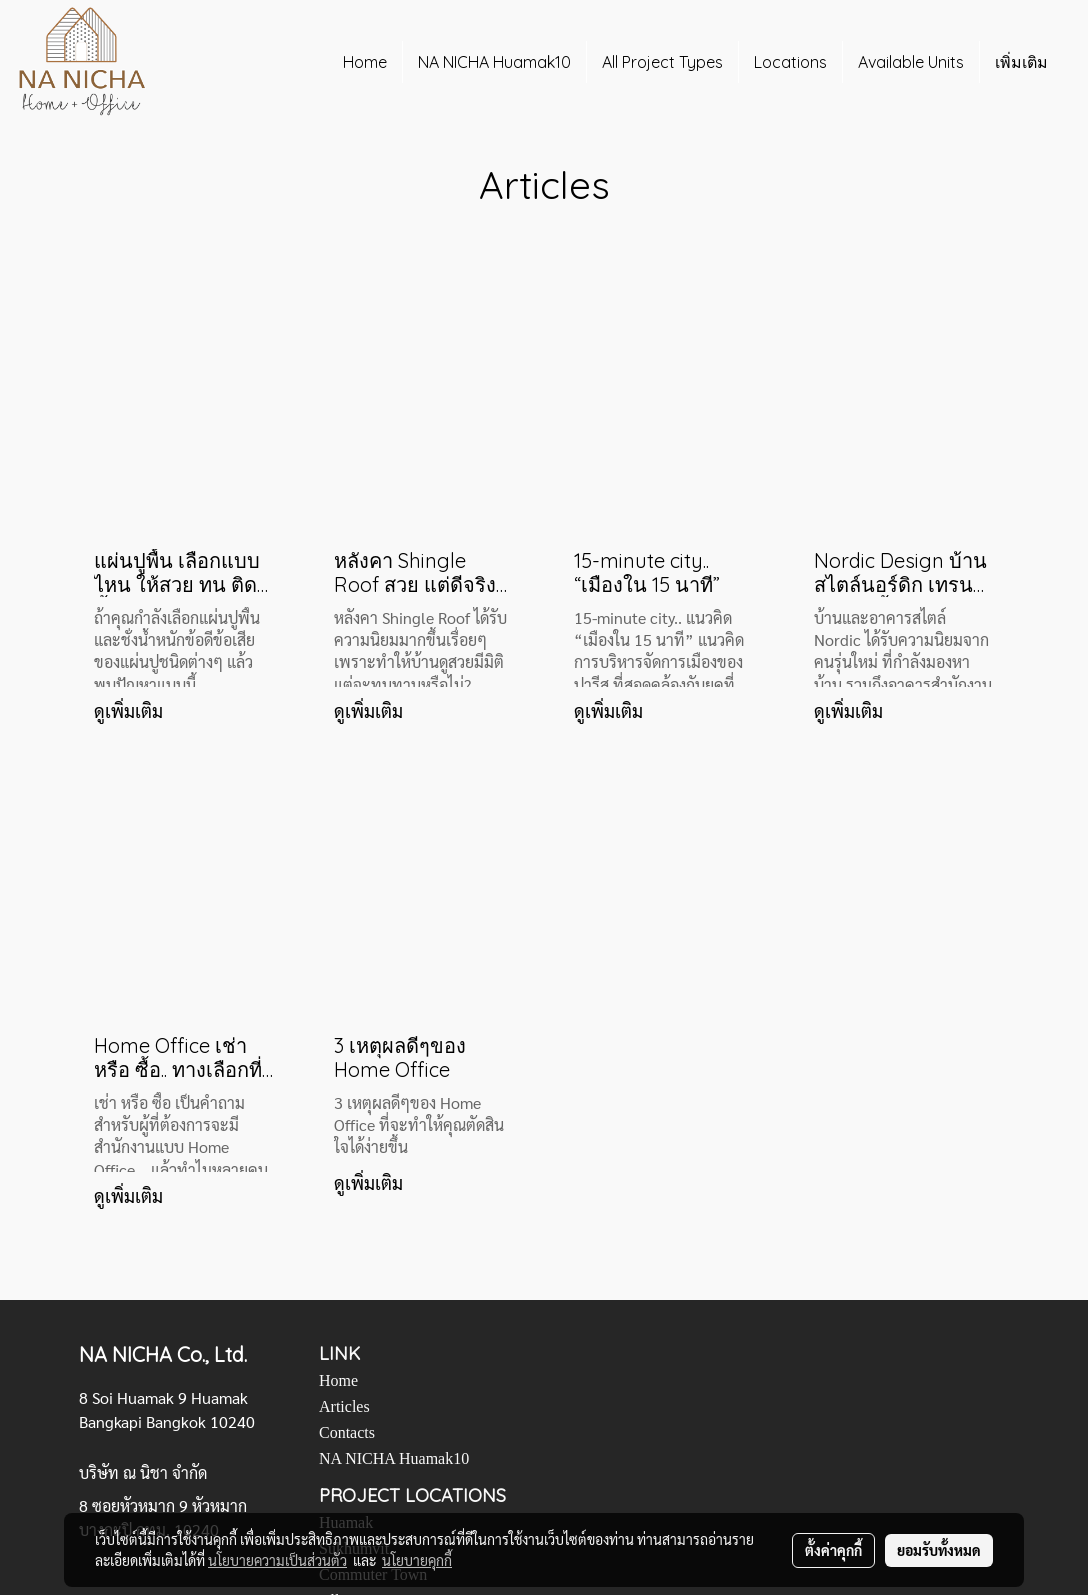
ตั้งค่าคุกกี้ (833, 1550)
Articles (344, 1406)
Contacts (347, 1432)
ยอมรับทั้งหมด (939, 1550)
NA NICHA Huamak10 (494, 62)
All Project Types (662, 62)
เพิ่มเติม (1021, 62)
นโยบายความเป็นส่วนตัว (277, 1560)
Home (365, 62)
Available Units (911, 62)
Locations (790, 62)
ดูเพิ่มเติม (130, 710)
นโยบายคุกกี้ (417, 1560)
